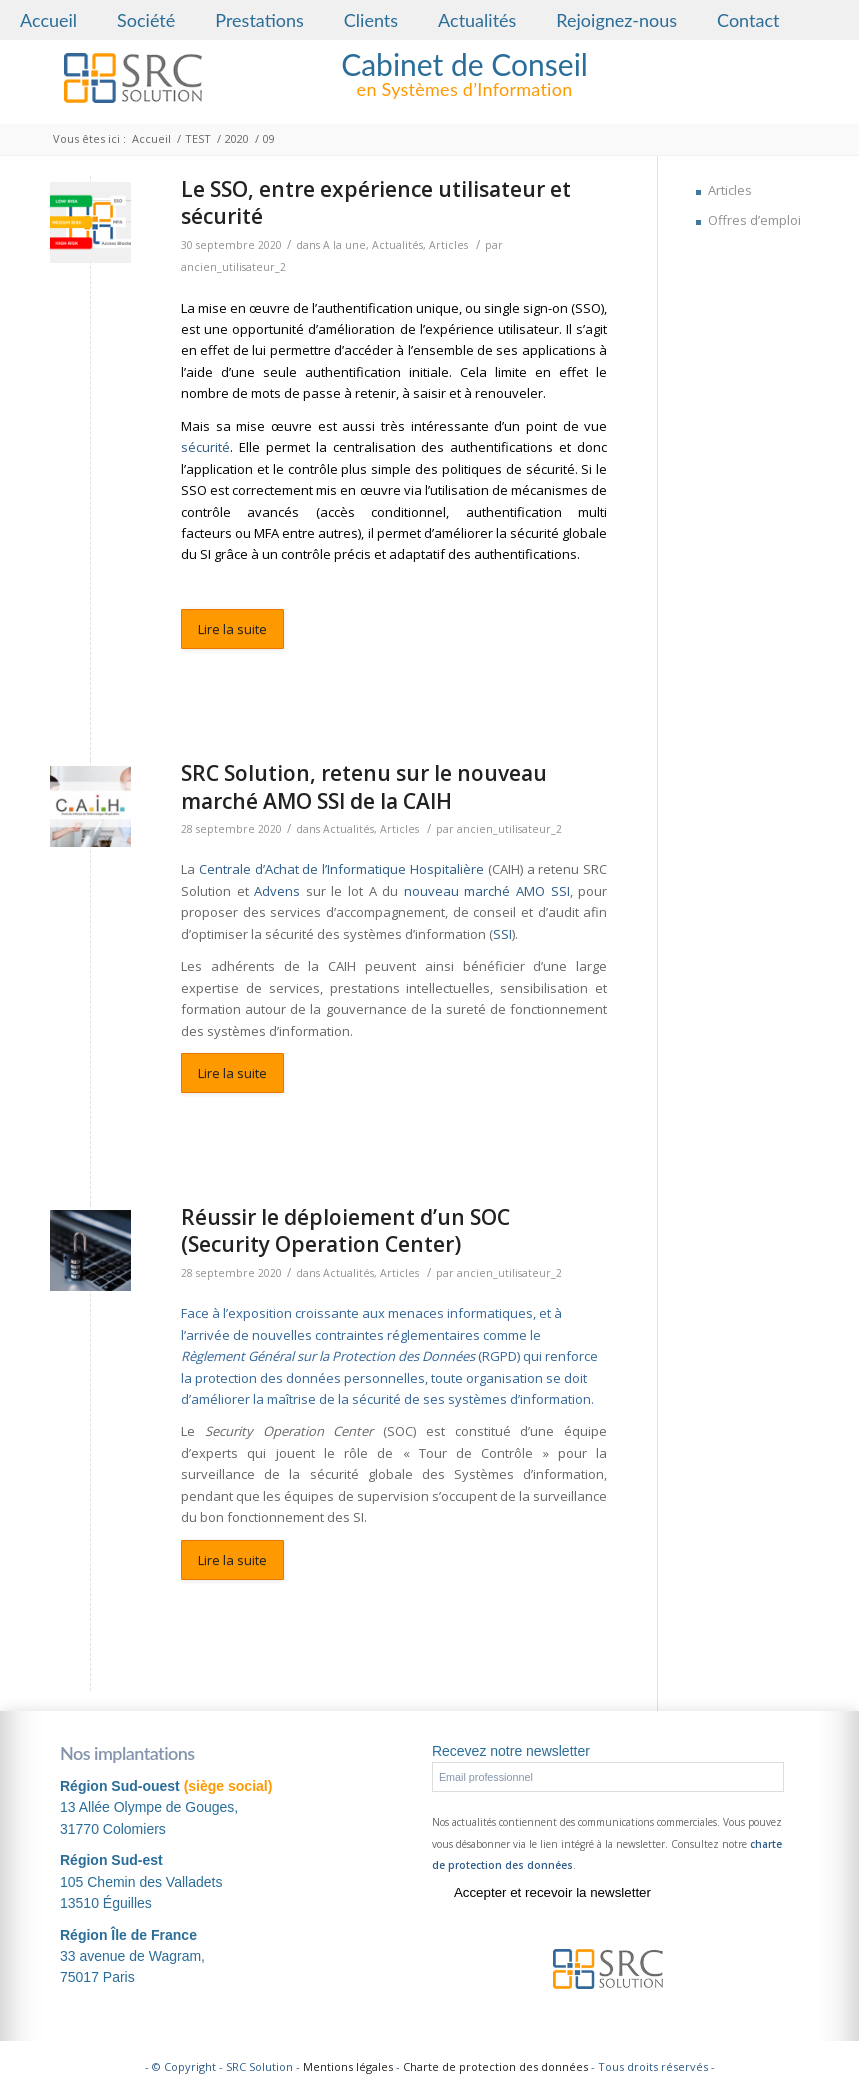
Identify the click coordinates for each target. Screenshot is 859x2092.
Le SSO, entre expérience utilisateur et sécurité (376, 202)
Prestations (259, 20)
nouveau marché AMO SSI (487, 891)
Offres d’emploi (754, 220)
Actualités (477, 20)
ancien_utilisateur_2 (233, 267)
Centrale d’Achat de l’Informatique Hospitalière (341, 869)
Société (146, 20)
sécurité (205, 447)
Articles (448, 245)
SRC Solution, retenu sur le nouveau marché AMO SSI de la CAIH (364, 786)
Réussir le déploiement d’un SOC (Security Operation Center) (345, 1230)
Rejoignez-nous (616, 20)
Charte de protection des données (495, 2066)
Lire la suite (232, 629)
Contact (748, 20)
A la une (344, 245)
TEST (198, 138)
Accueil (48, 20)
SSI (502, 934)
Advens (277, 891)
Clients (371, 20)
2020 (237, 138)
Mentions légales (348, 2066)
